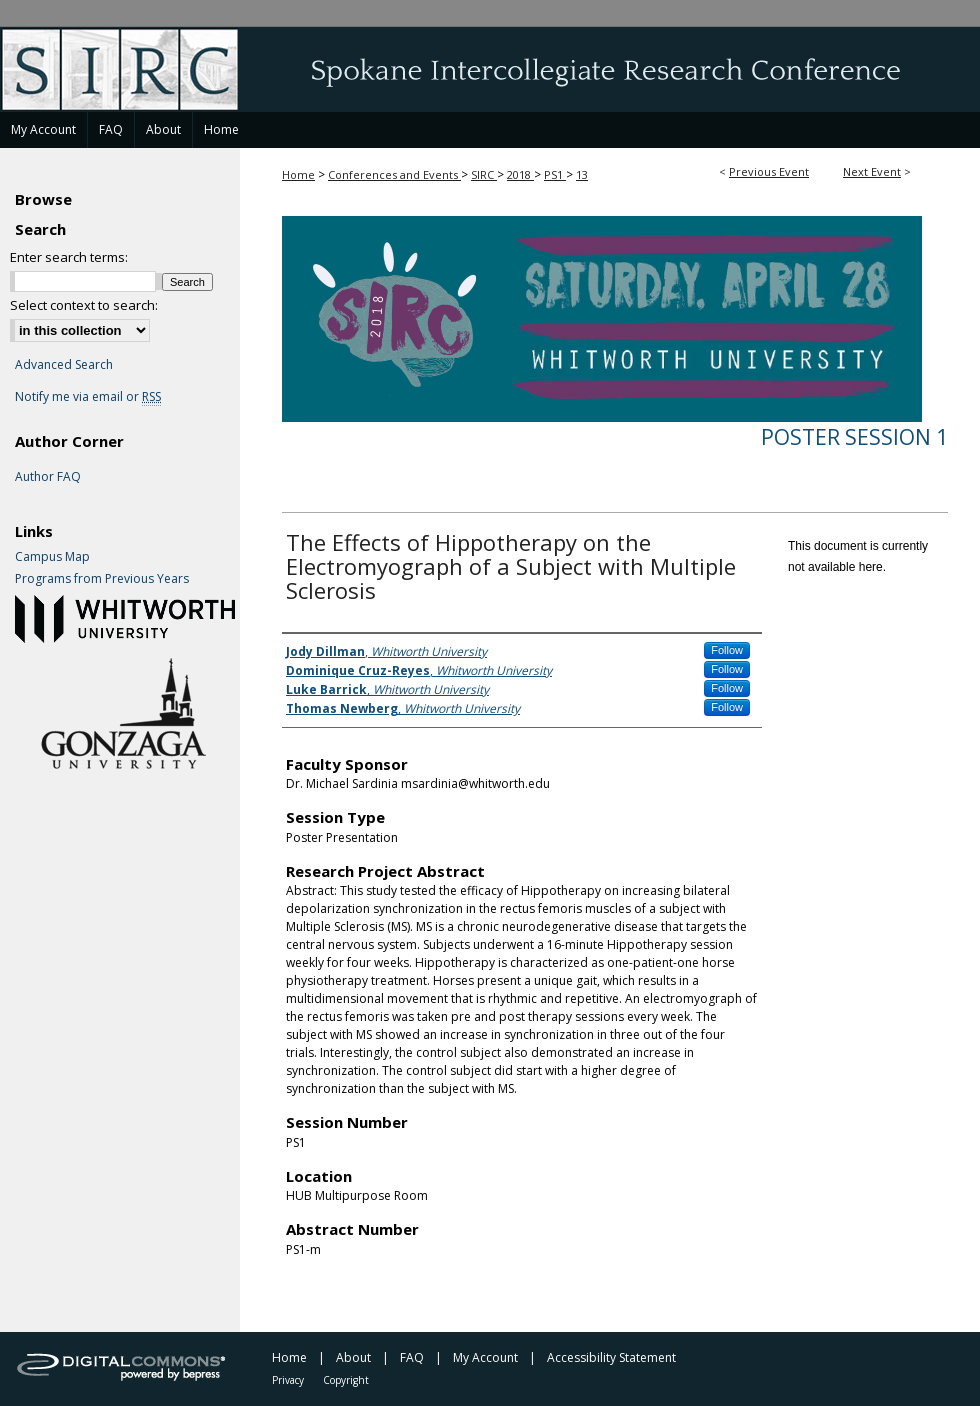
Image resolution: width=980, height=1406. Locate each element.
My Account (485, 1357)
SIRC (484, 174)
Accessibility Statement (611, 1357)
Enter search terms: (69, 257)
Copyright (346, 1380)
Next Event (872, 171)
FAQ (412, 1357)
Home (298, 174)
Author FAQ (48, 477)
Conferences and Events (394, 174)
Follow (727, 650)
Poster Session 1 (854, 437)
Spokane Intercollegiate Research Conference (490, 69)
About (353, 1357)
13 (582, 174)
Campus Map (52, 557)
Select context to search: (84, 305)
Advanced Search (64, 364)
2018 (520, 174)
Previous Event (769, 171)
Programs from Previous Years (102, 579)
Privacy (288, 1380)
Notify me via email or (88, 397)
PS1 (555, 174)
